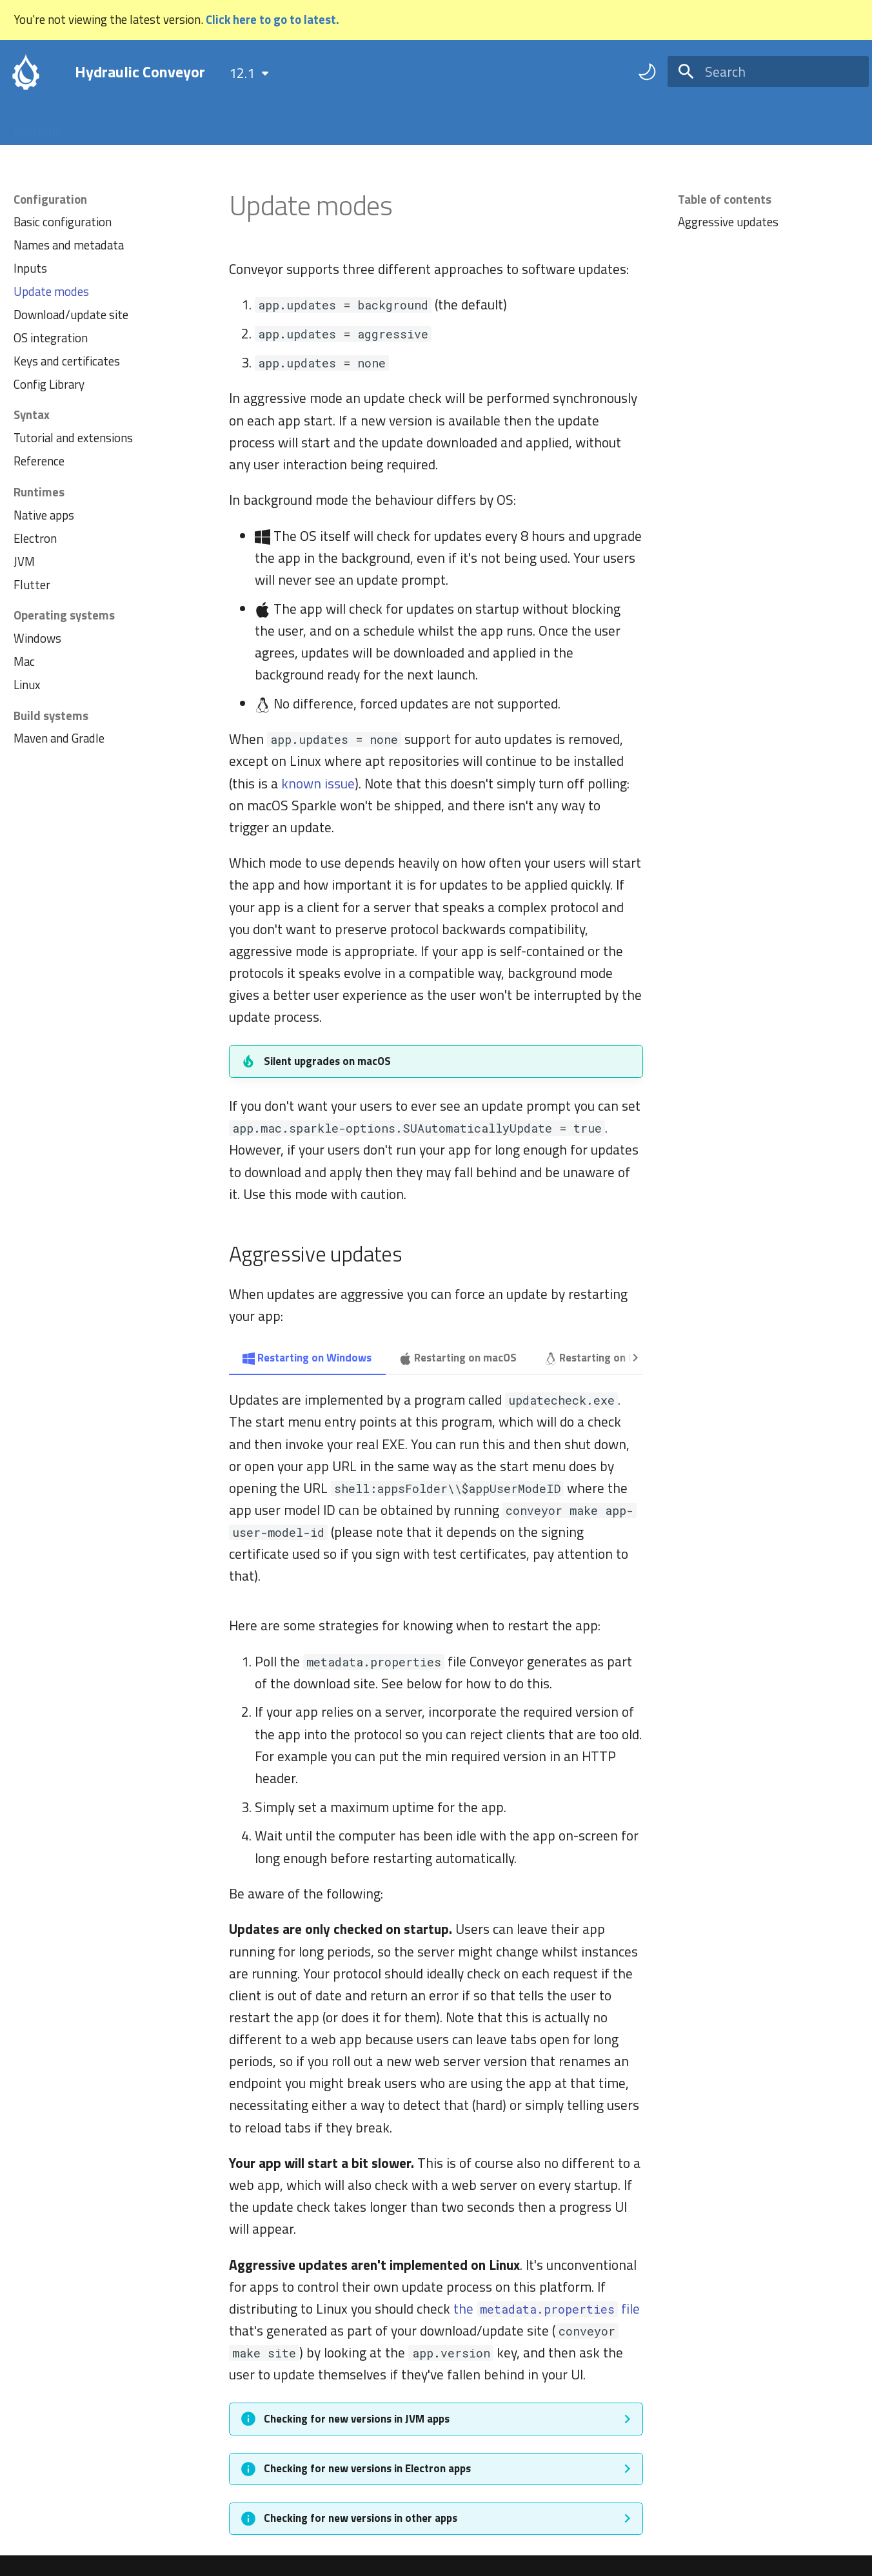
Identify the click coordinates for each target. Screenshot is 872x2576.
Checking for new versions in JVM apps (357, 2418)
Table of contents (724, 199)
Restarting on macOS (458, 1357)
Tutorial (102, 125)
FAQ (243, 125)
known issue (318, 783)
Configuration (178, 125)
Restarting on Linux (598, 1357)
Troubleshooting (317, 125)
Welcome (37, 125)
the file (546, 2308)
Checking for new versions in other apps (360, 2518)
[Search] (768, 71)
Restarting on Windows (307, 1357)
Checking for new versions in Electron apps (367, 2468)
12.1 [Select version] (242, 73)
